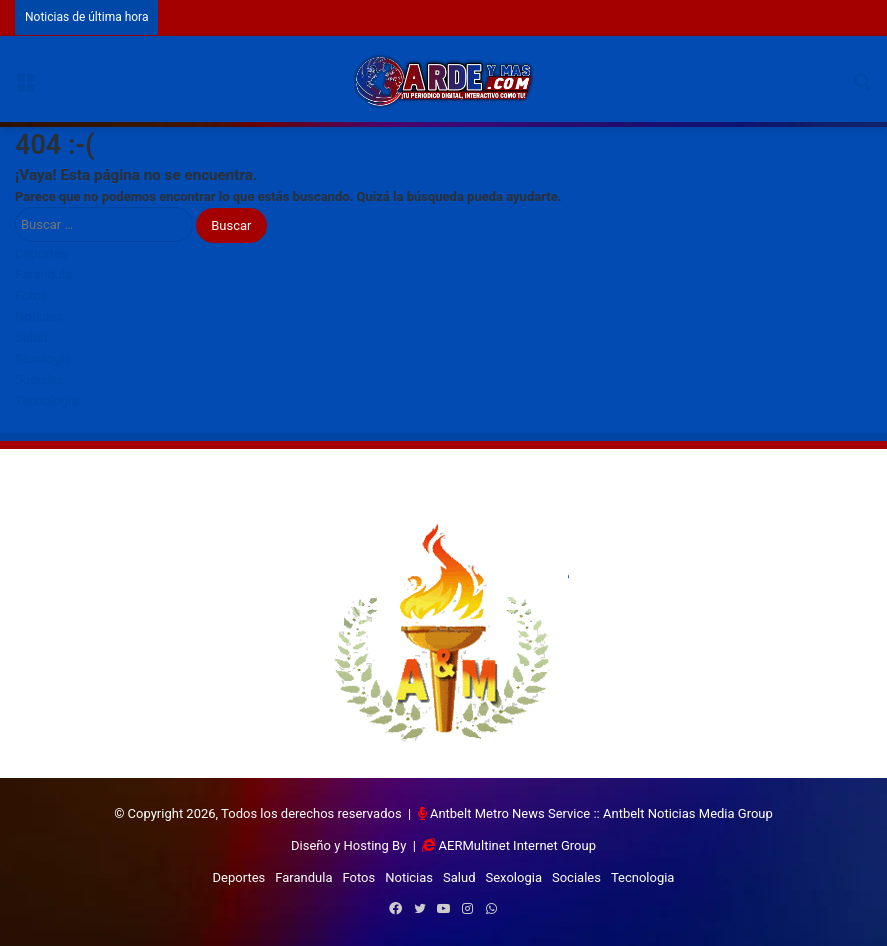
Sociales (39, 379)
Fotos (31, 295)
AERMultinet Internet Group (517, 845)
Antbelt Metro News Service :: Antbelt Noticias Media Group (601, 813)
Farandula (43, 274)
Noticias (39, 316)
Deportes (41, 253)
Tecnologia (47, 400)
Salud (31, 337)
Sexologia (43, 358)
